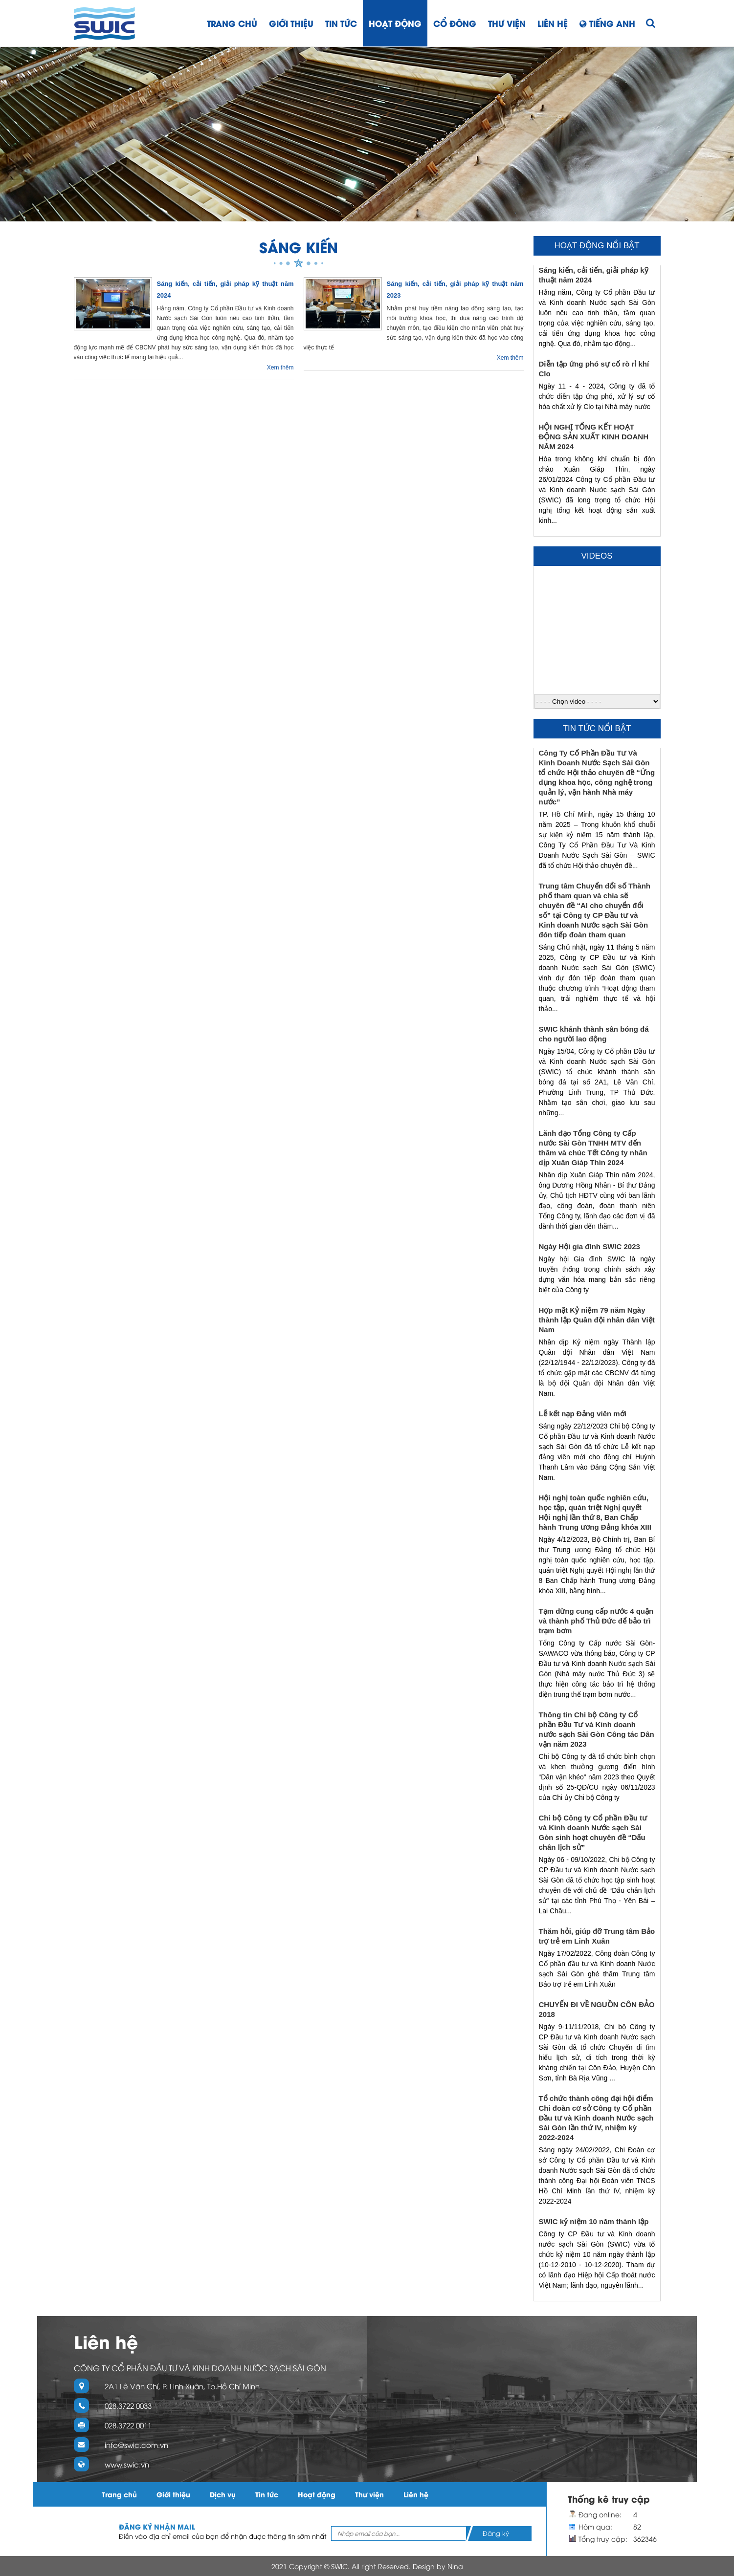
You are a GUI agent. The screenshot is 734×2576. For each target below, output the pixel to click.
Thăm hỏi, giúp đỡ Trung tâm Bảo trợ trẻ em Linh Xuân (597, 1936)
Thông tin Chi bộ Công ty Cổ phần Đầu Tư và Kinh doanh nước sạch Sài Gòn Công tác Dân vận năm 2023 (596, 1729)
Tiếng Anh (607, 23)
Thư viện (507, 23)
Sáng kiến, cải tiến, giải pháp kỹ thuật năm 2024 (593, 275)
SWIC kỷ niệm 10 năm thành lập (594, 2221)
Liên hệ (552, 23)
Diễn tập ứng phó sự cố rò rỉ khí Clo (594, 369)
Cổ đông (454, 23)
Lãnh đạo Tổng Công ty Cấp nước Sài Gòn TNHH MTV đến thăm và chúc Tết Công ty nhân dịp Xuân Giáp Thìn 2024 (593, 1148)
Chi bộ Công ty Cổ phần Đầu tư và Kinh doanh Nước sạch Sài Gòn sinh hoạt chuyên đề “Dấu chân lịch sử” (593, 1832)
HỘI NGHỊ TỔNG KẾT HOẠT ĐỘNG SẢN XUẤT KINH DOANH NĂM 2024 (594, 437)
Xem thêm (280, 367)
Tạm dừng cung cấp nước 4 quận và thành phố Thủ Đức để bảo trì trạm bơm (596, 1621)
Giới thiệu (291, 23)
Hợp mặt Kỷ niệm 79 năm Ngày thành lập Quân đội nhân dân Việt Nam (597, 1320)
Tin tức (341, 23)
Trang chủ (232, 23)
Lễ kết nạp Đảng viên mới (582, 1413)
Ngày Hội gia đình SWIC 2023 (589, 1246)
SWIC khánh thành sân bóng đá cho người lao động (594, 1034)
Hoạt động (395, 23)
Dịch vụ (223, 2494)
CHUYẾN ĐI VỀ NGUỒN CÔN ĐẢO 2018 (597, 2009)
